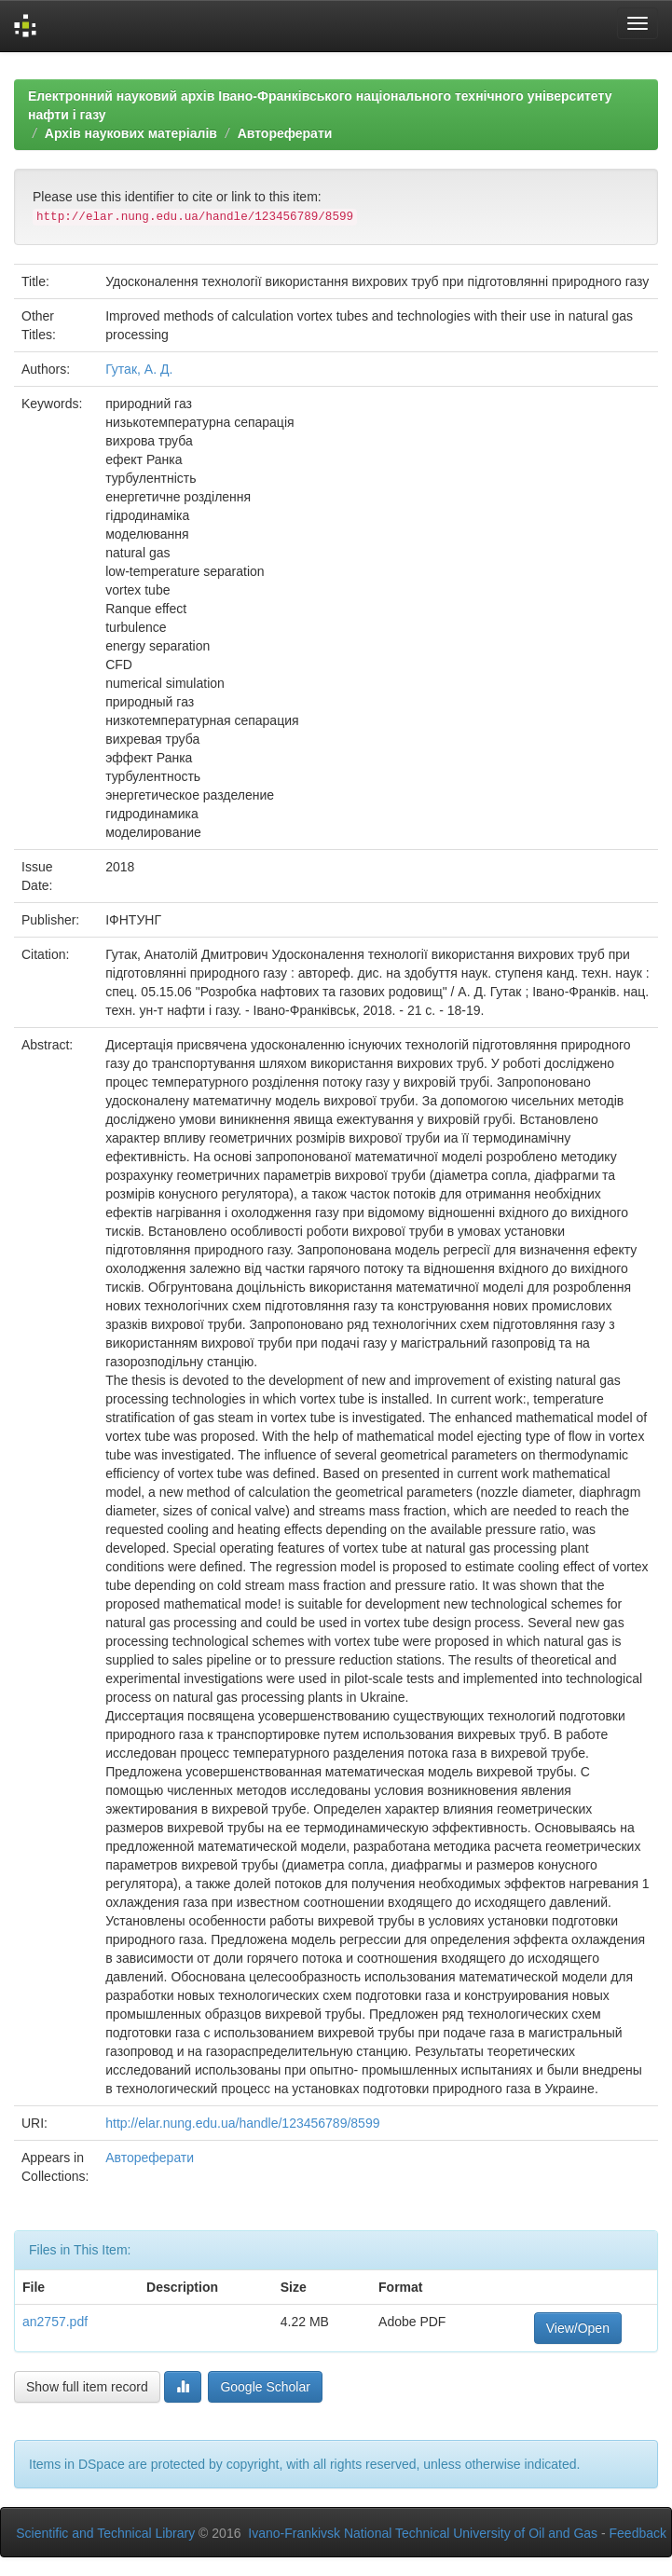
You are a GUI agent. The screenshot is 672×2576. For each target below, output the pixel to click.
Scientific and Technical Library (105, 2533)
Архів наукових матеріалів (131, 133)
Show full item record (87, 2386)
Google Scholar (265, 2386)
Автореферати (285, 133)
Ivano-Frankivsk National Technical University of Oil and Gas (422, 2533)
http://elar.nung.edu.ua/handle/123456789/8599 (242, 2123)
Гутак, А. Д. (138, 369)
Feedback (638, 2533)
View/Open (578, 2328)
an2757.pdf (55, 2321)
